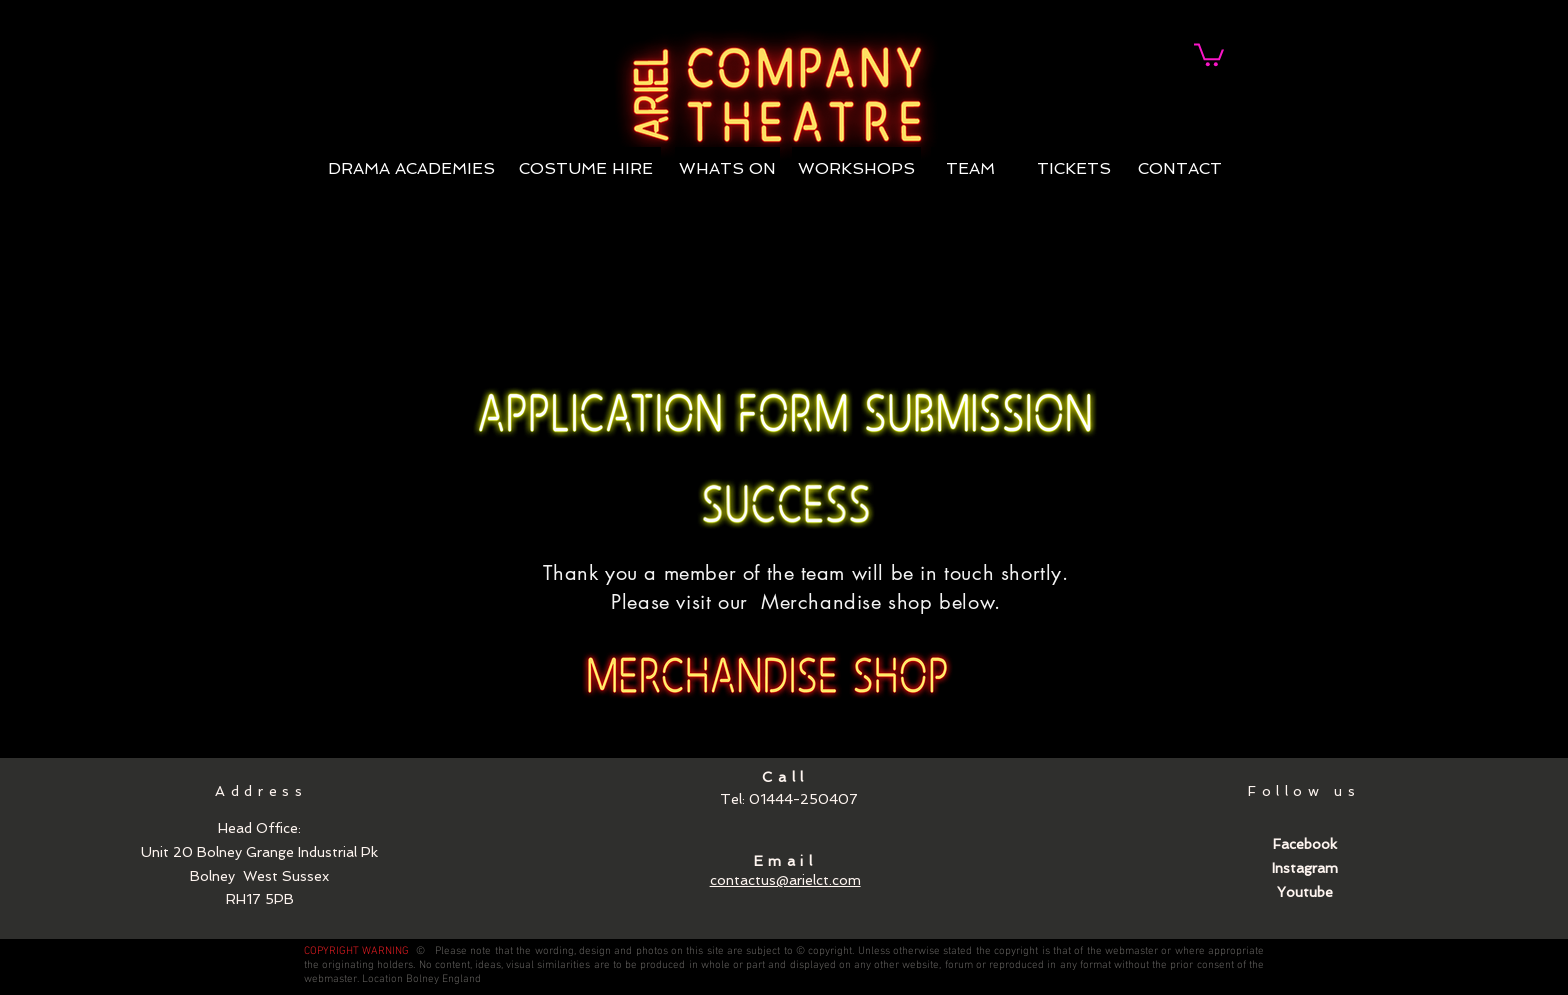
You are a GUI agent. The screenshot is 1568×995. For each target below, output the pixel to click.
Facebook (1305, 844)
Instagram (1305, 868)
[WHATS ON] (727, 169)
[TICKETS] (1073, 169)
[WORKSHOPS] (856, 169)
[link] (1209, 53)
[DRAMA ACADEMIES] (411, 169)
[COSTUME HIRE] (585, 169)
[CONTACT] (1180, 169)
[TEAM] (970, 169)
